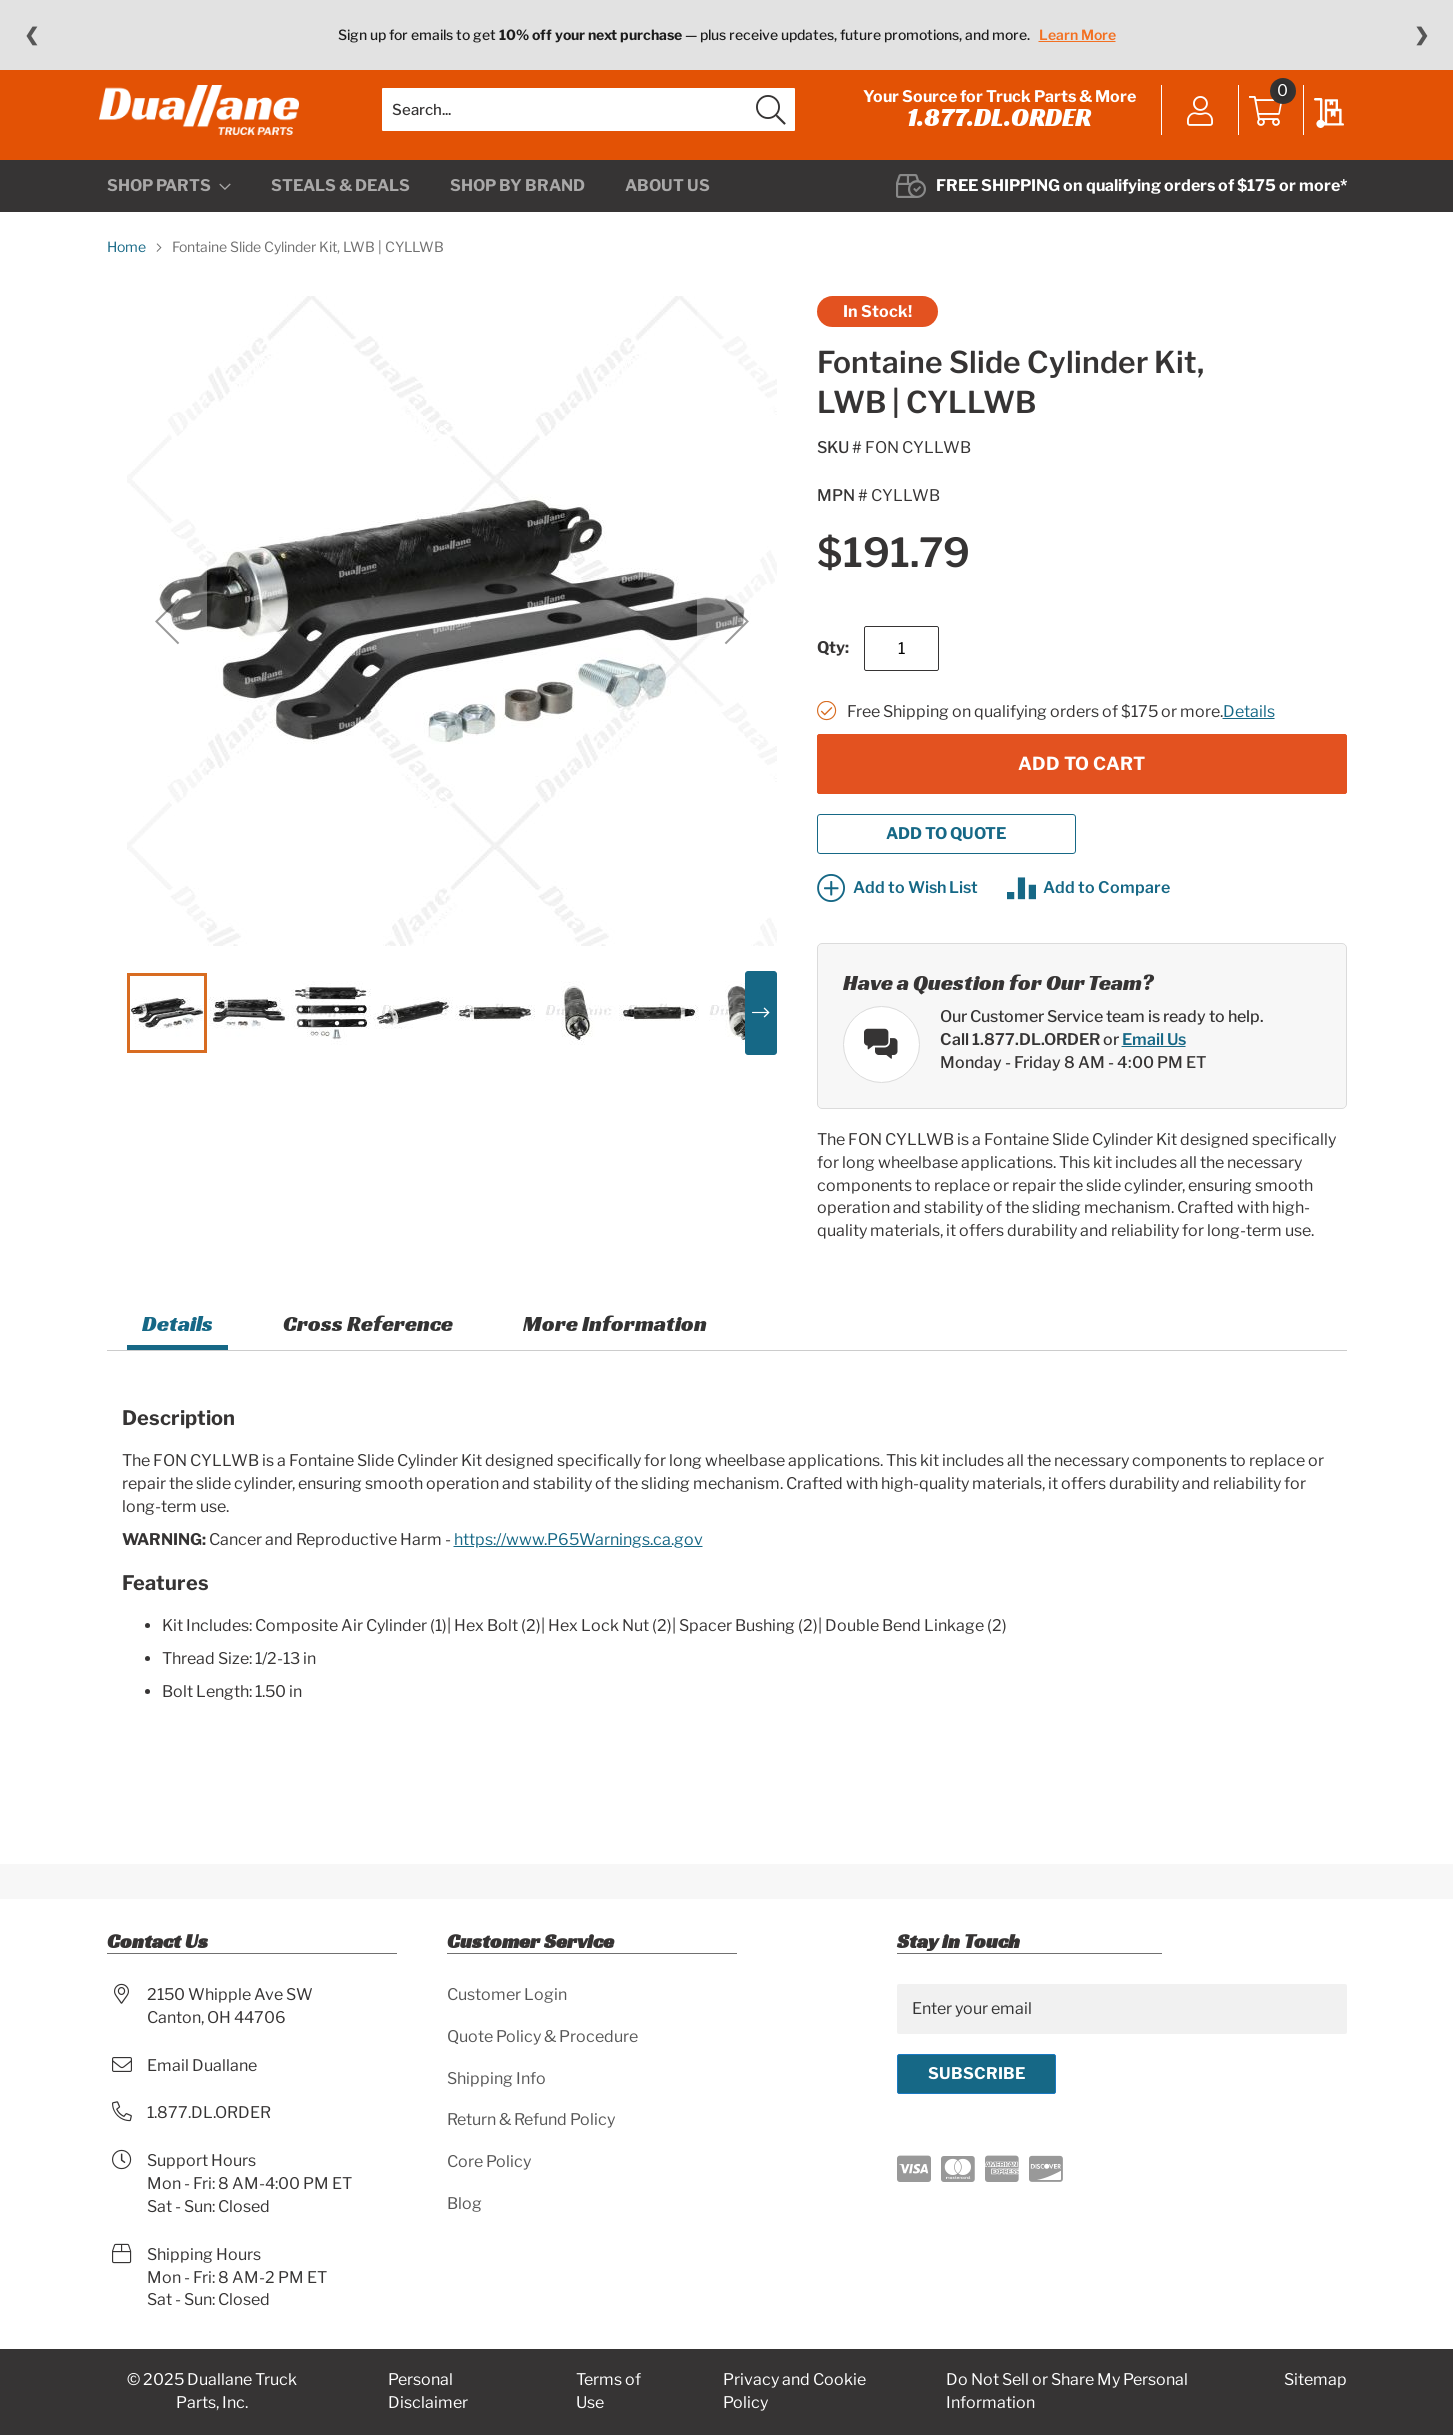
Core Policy (489, 2161)
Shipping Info (496, 2078)
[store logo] (207, 125)
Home (126, 276)
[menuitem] (169, 216)
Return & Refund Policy (531, 2119)
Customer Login (507, 1994)
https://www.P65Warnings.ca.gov (578, 1568)
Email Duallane (202, 2065)
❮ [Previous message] (31, 35)
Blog (464, 2203)
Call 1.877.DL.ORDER (1020, 1068)
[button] (167, 651)
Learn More (1077, 34)
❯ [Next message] (1421, 35)
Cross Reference (368, 1353)
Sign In (1193, 127)
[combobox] (588, 125)
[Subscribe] (976, 2074)
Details (1249, 741)
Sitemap (1315, 2379)
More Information (615, 1353)
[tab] (177, 1356)
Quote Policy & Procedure (542, 2036)
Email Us (1154, 1068)
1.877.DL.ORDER (992, 132)
